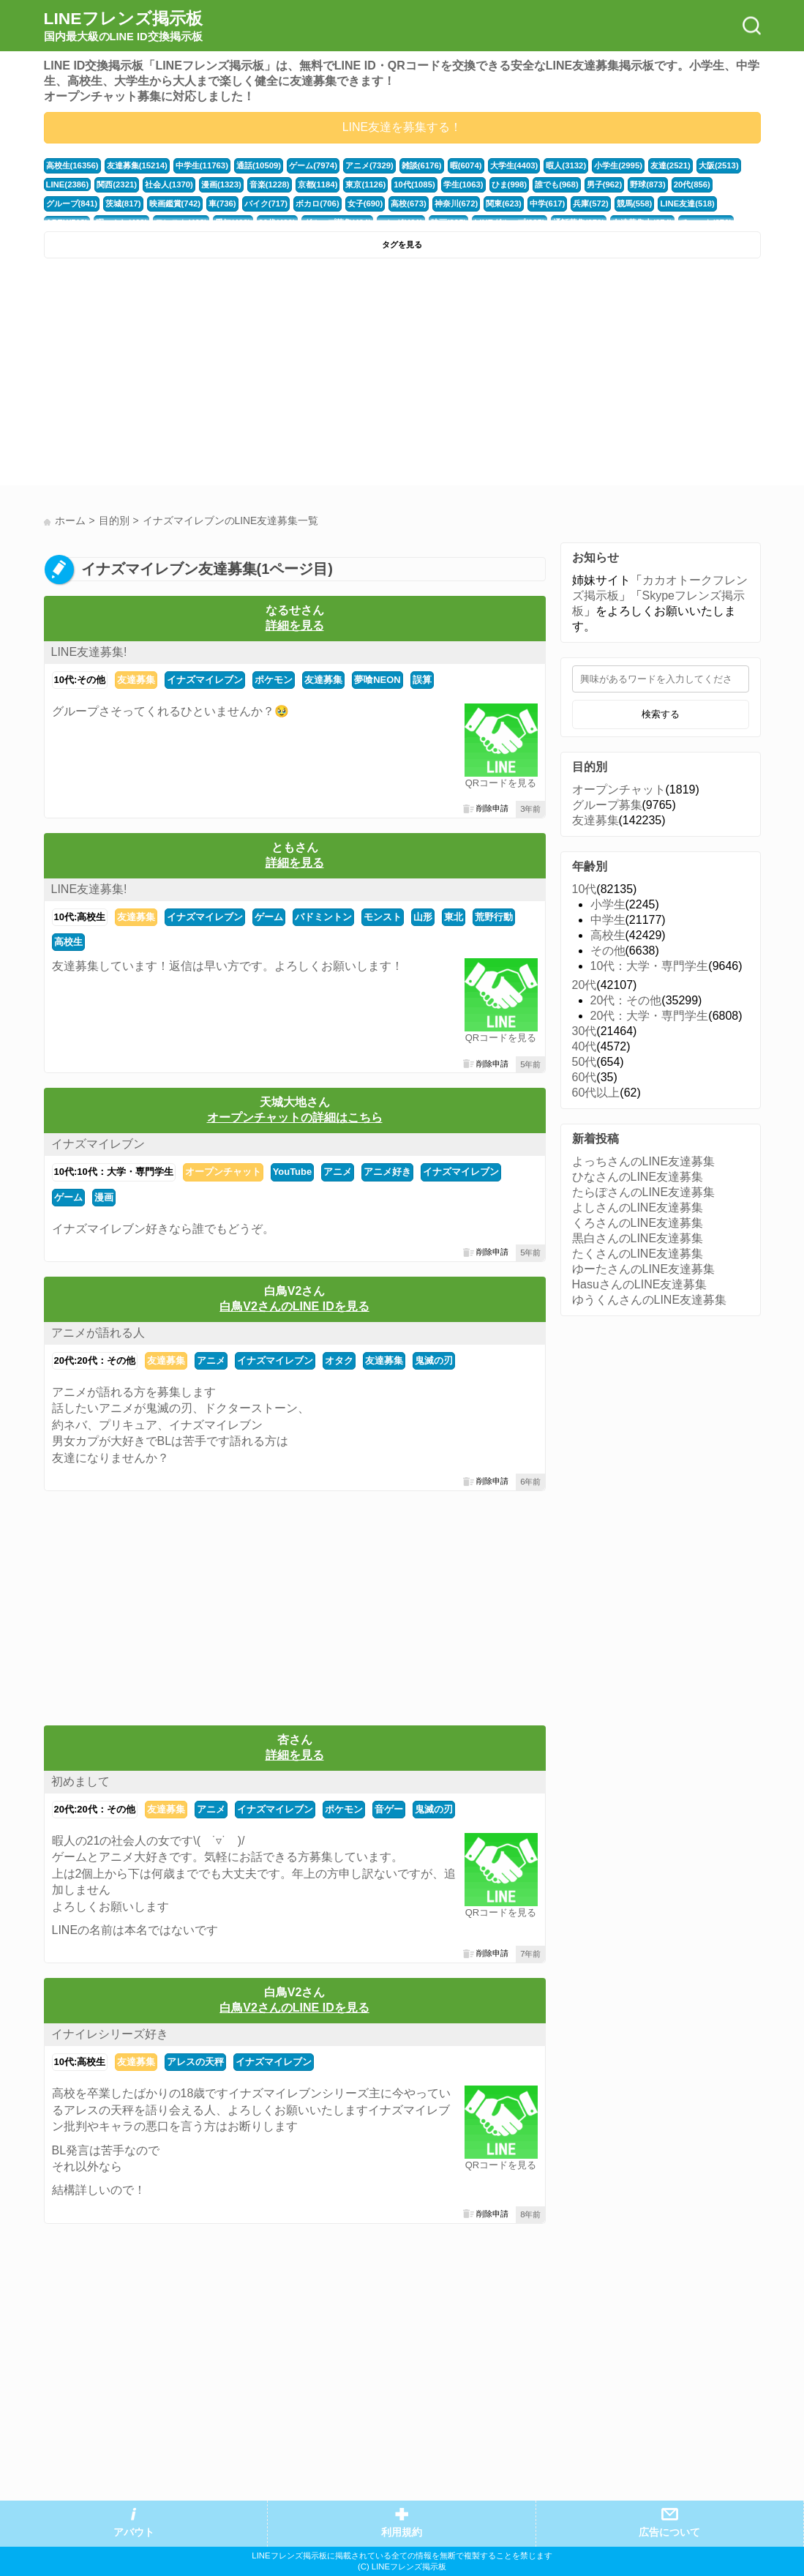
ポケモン (274, 679)
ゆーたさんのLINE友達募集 (643, 1269)
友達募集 (136, 679)
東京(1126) (365, 184)
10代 (584, 889)
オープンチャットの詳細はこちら (295, 1117)
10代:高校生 (80, 916)
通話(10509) (258, 165)
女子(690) (365, 203)
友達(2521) (670, 165)
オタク (339, 1360)
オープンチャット (223, 1171)
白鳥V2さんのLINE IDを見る (294, 1306)
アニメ (337, 1171)
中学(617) (548, 203)
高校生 (68, 941)
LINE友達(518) (687, 203)
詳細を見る (295, 625)
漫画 (103, 1197)
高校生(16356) (72, 165)
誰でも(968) (557, 184)
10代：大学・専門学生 (649, 966)
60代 (584, 1077)
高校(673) (409, 203)
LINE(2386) (67, 184)
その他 (607, 950)
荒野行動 (494, 916)
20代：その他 (626, 1000)
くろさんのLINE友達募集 (638, 1223)
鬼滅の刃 (434, 1360)
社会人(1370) (169, 184)
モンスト (383, 916)
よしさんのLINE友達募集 (638, 1207)
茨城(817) (123, 203)
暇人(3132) (566, 165)
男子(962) (605, 184)
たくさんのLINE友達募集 (638, 1253)
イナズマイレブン (205, 679)
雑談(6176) (422, 165)
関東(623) (504, 203)
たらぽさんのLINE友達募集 (643, 1192)
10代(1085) (414, 184)
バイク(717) (266, 203)
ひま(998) (509, 184)
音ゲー (389, 1809)
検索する (661, 714)
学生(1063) (463, 184)
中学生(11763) (202, 165)
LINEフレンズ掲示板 (123, 26)
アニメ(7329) (369, 165)
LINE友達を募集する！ (402, 127)
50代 (584, 1062)
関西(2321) (117, 184)
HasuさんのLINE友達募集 (639, 1284)
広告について (669, 2532)
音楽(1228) (269, 184)
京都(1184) (318, 184)
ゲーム (269, 916)
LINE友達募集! (89, 652)
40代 (584, 1046)
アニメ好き (387, 1171)
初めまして (80, 1781)
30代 (584, 1031)
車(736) (222, 203)
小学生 (607, 904)
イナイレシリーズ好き (109, 2034)
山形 (422, 916)
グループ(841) (72, 203)
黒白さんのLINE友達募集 (638, 1238)
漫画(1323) (221, 184)
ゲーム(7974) (313, 165)
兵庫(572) (591, 203)
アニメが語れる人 (98, 1332)
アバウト (133, 2532)
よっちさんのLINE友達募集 (643, 1161)
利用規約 (401, 2532)
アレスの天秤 (195, 2061)
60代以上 (596, 1092)
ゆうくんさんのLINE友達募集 (649, 1299)
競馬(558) (635, 203)
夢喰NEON (377, 679)
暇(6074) (466, 165)
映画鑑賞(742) (175, 203)
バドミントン (323, 916)
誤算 (422, 679)
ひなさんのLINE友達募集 (638, 1177)
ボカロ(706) (317, 203)
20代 (584, 985)
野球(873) (648, 184)
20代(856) (692, 184)
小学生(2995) (618, 165)
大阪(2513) (719, 165)
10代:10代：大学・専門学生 (113, 1171)
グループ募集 (607, 805)
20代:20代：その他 (94, 1360)
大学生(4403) (514, 165)
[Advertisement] (221, 375)
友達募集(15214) (137, 165)
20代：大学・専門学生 (649, 1015)
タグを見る (402, 244)
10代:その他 (80, 679)
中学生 (607, 920)
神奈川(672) (456, 203)
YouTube (292, 1171)
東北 (453, 916)
